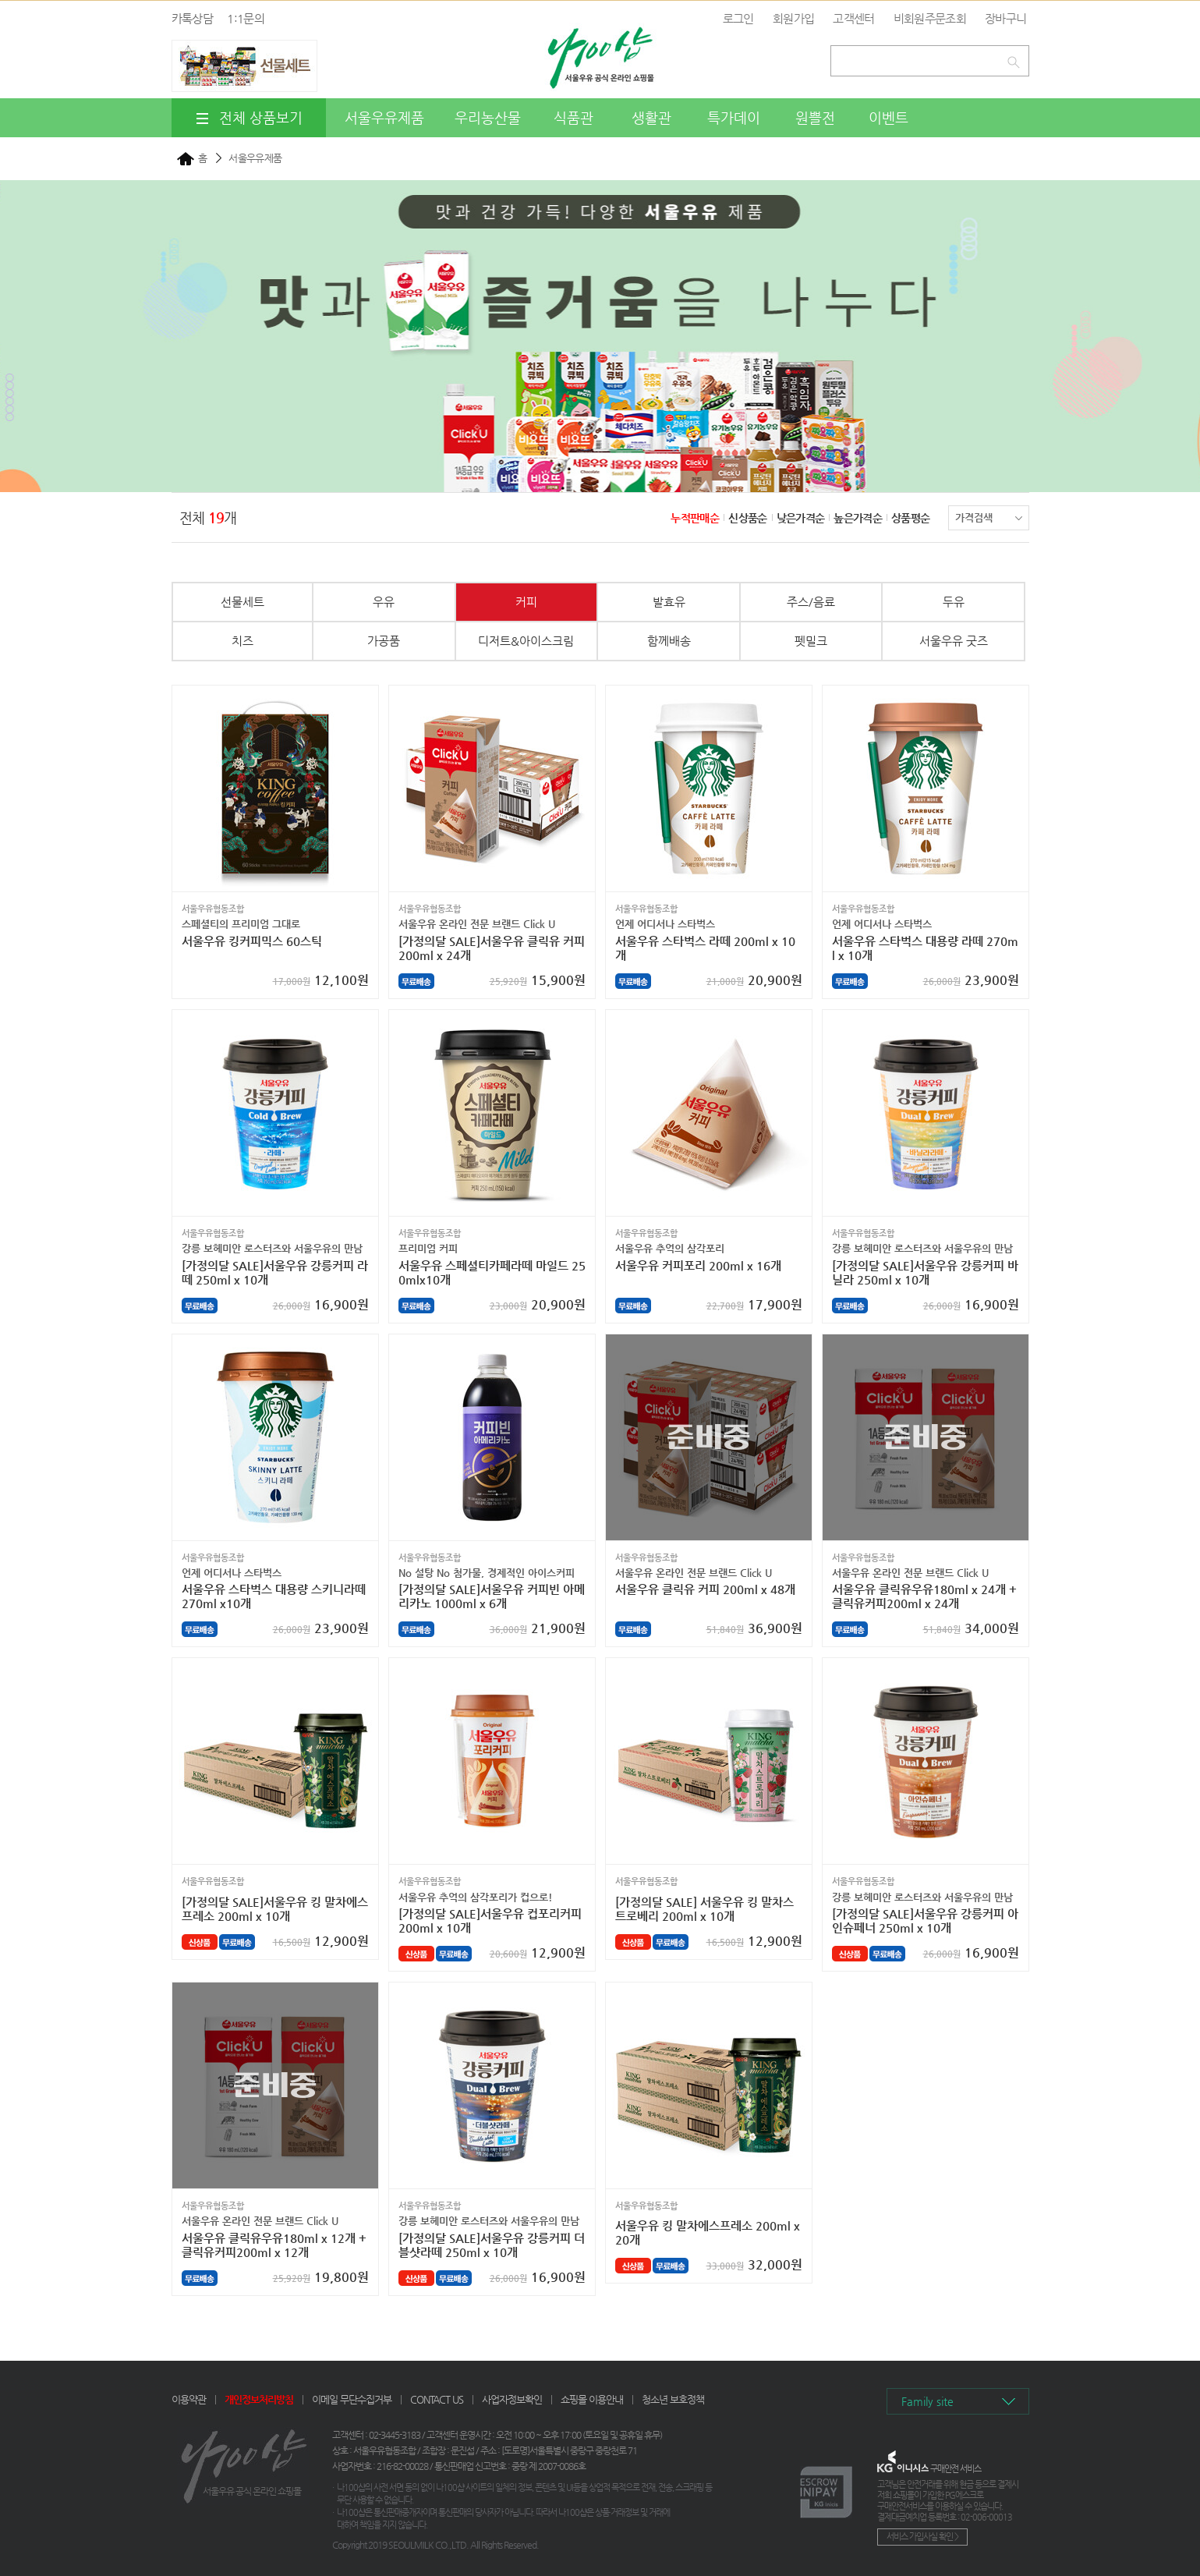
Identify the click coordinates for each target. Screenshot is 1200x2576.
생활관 (651, 117)
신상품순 (747, 518)
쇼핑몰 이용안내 (592, 2399)
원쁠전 (815, 117)
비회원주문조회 (930, 18)
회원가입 (793, 18)
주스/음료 (811, 601)
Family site (927, 2401)
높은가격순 (858, 518)
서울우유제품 (384, 117)
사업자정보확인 (512, 2399)
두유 (954, 601)
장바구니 (1005, 18)
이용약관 (189, 2399)
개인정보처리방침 (259, 2399)
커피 (526, 601)
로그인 (738, 18)
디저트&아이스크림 (526, 640)
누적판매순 (695, 518)
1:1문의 (245, 18)
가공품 (383, 640)
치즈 (242, 640)
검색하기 (1016, 58)
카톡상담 (192, 18)
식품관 (573, 117)
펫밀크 (811, 640)
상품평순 (910, 518)
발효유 (669, 601)
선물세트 (242, 601)
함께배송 (669, 640)
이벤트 (888, 117)
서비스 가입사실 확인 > (922, 2537)
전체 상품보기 (248, 118)
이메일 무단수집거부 (351, 2399)
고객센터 (853, 18)
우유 (384, 601)
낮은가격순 (801, 518)
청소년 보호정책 (673, 2399)
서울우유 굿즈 (953, 640)
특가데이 (733, 117)
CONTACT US (436, 2399)
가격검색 (988, 517)
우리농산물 (488, 117)
